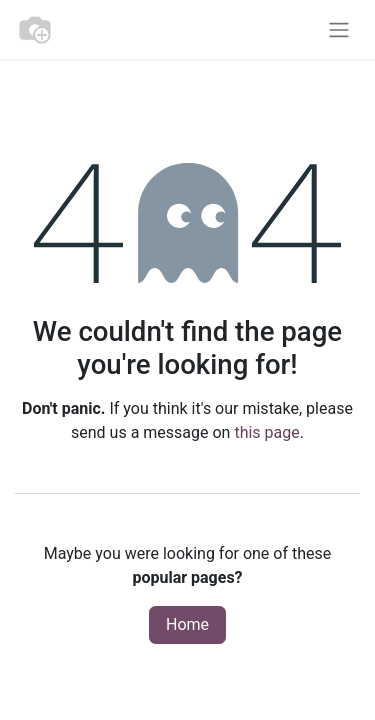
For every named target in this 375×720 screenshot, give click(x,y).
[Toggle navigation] (339, 29)
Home (187, 624)
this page (266, 432)
